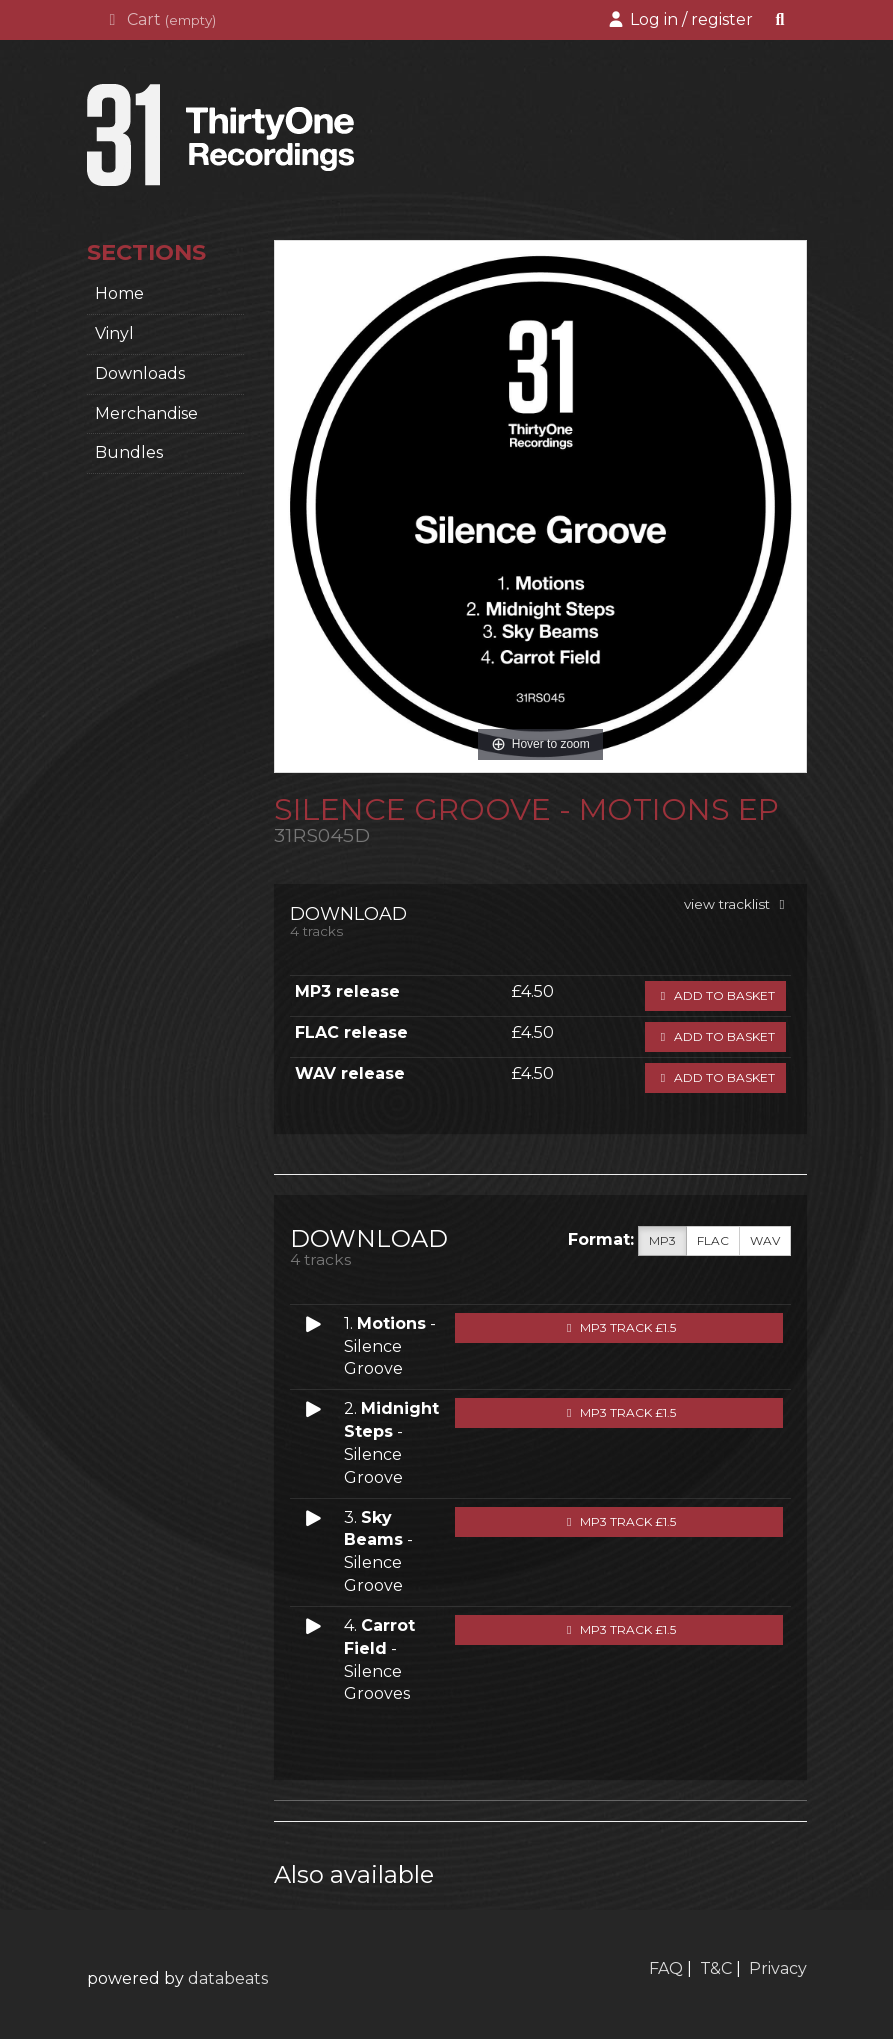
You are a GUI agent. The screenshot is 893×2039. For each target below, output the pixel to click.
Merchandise (146, 413)
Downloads (140, 373)
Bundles (129, 452)
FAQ (666, 1968)
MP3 (662, 1241)
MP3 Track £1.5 (619, 1327)
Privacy (778, 1968)
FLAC (713, 1241)
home (119, 293)
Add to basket (715, 995)
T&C (716, 1968)
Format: (601, 1239)
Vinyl (114, 333)
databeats (228, 1978)
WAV (765, 1241)
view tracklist (737, 904)
